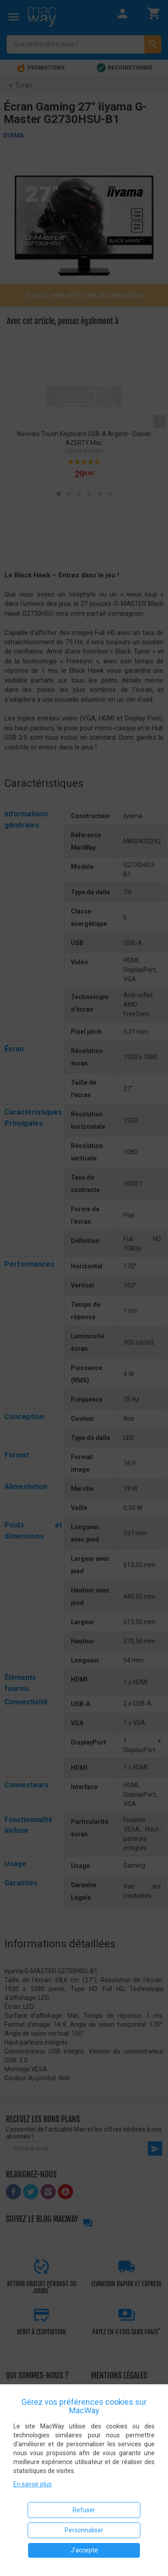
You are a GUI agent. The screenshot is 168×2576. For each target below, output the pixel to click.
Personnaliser (84, 2530)
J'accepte (84, 2550)
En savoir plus (32, 2484)
